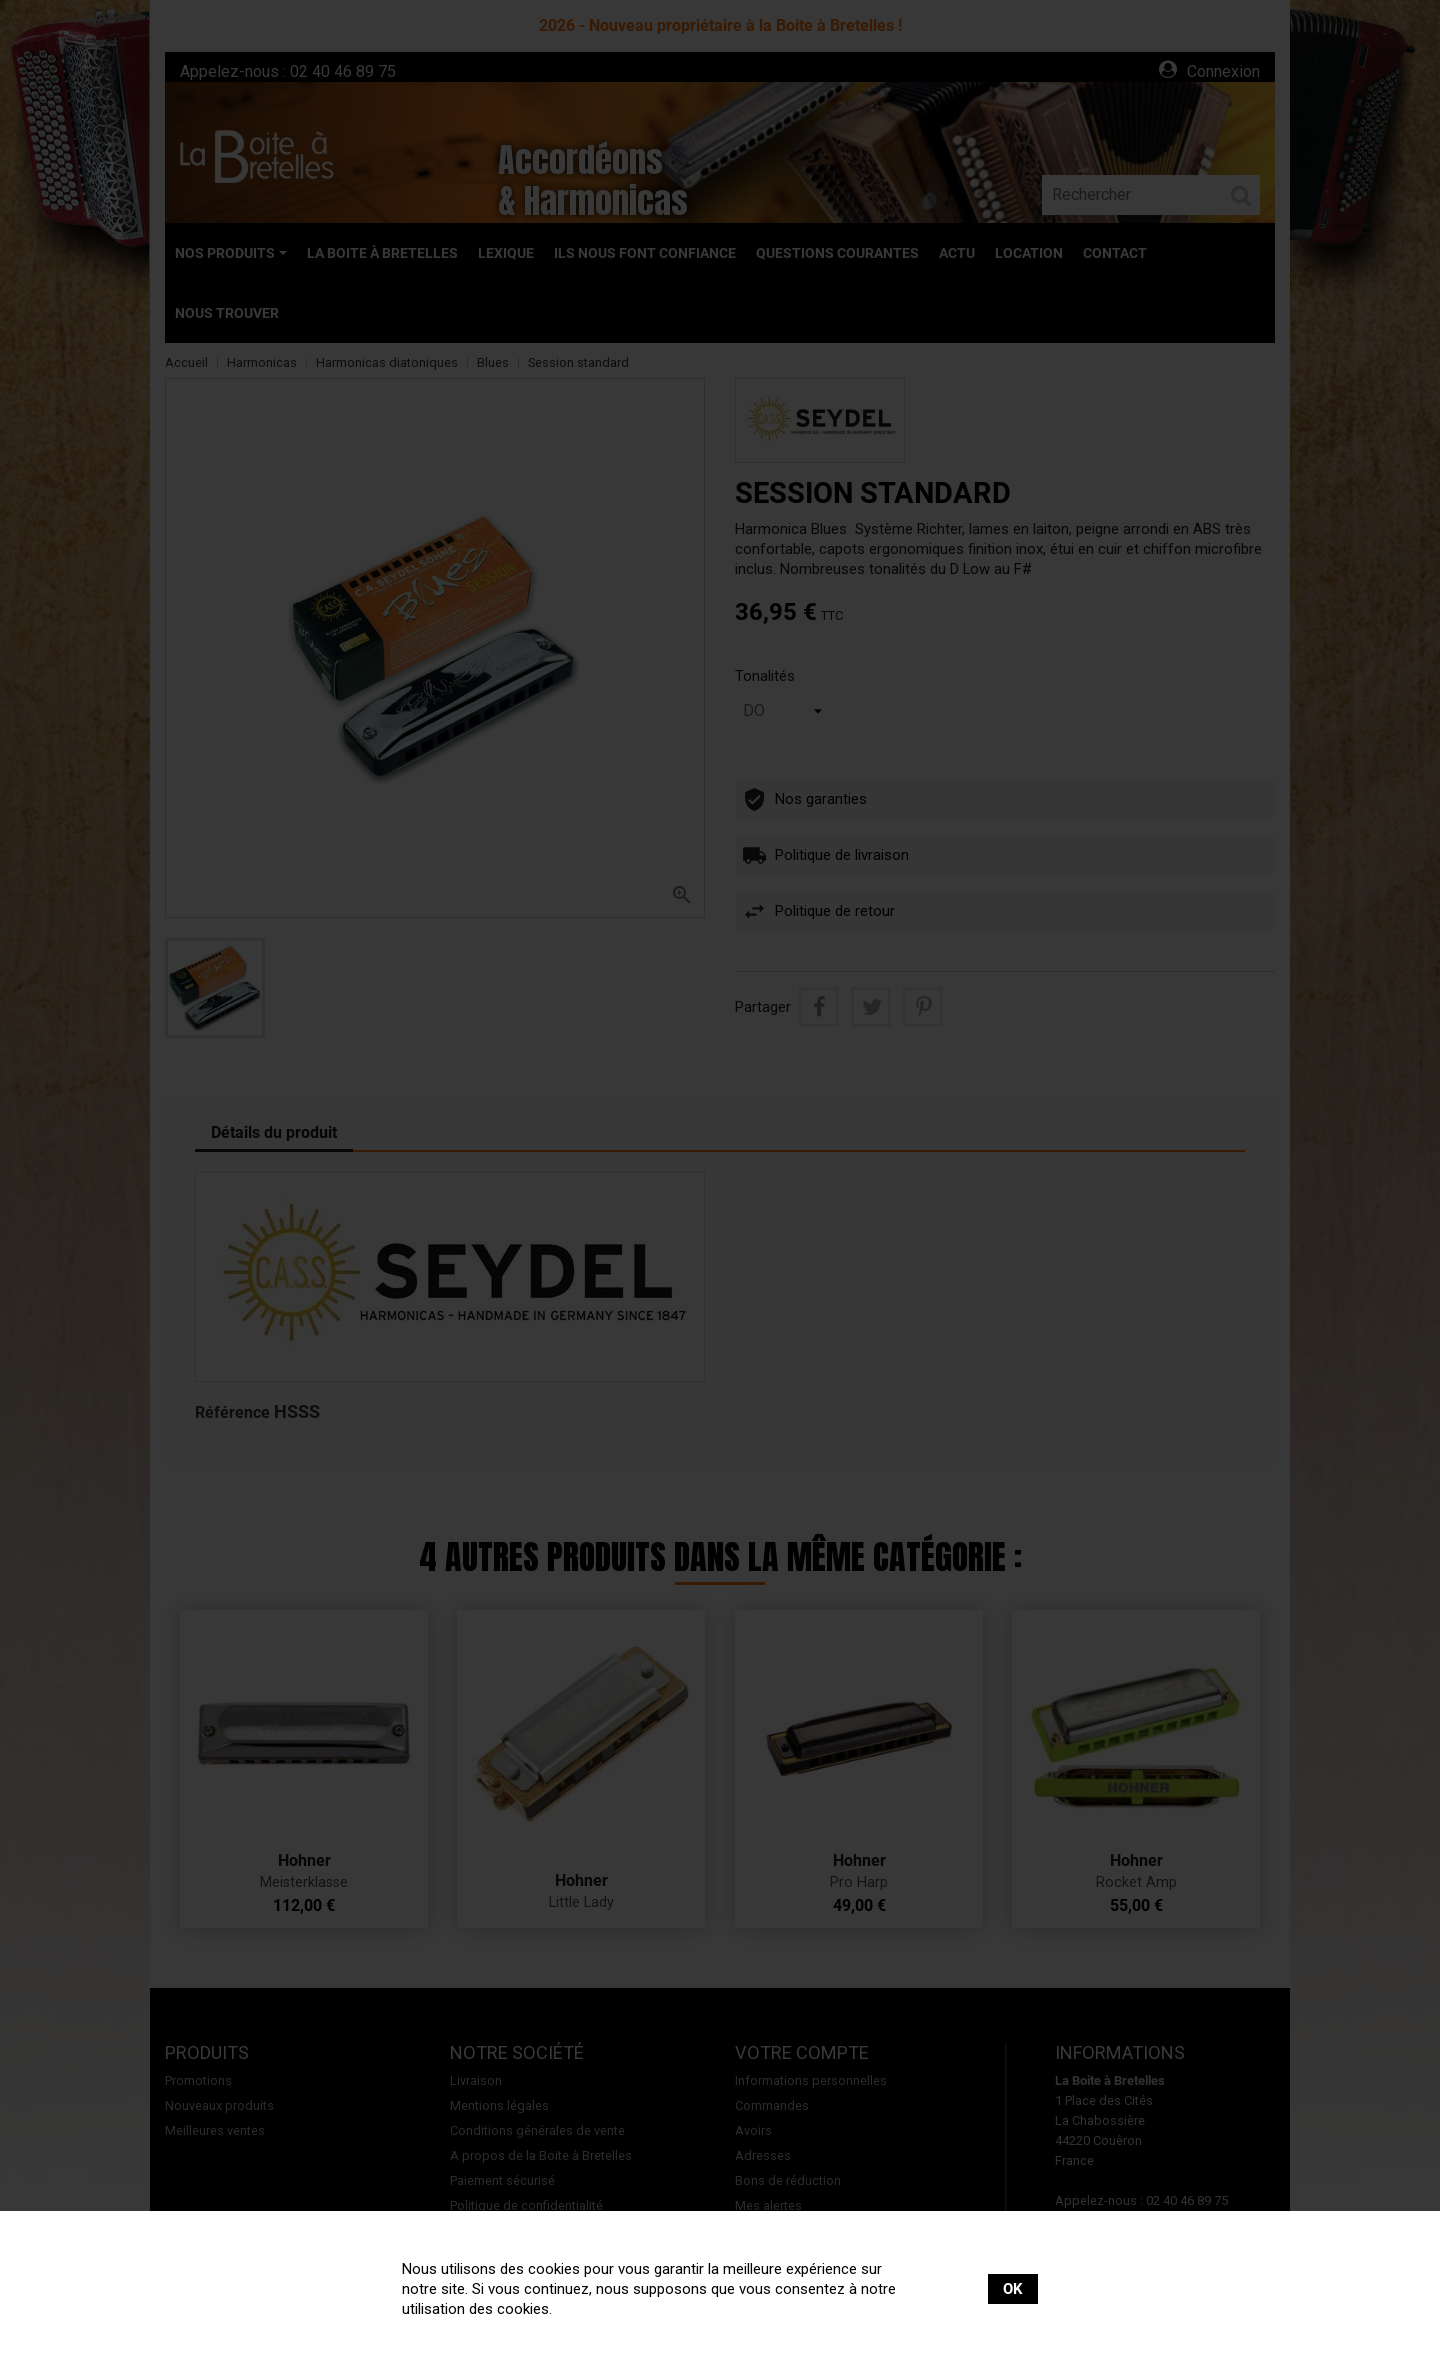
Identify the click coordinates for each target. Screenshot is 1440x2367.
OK (1013, 2289)
